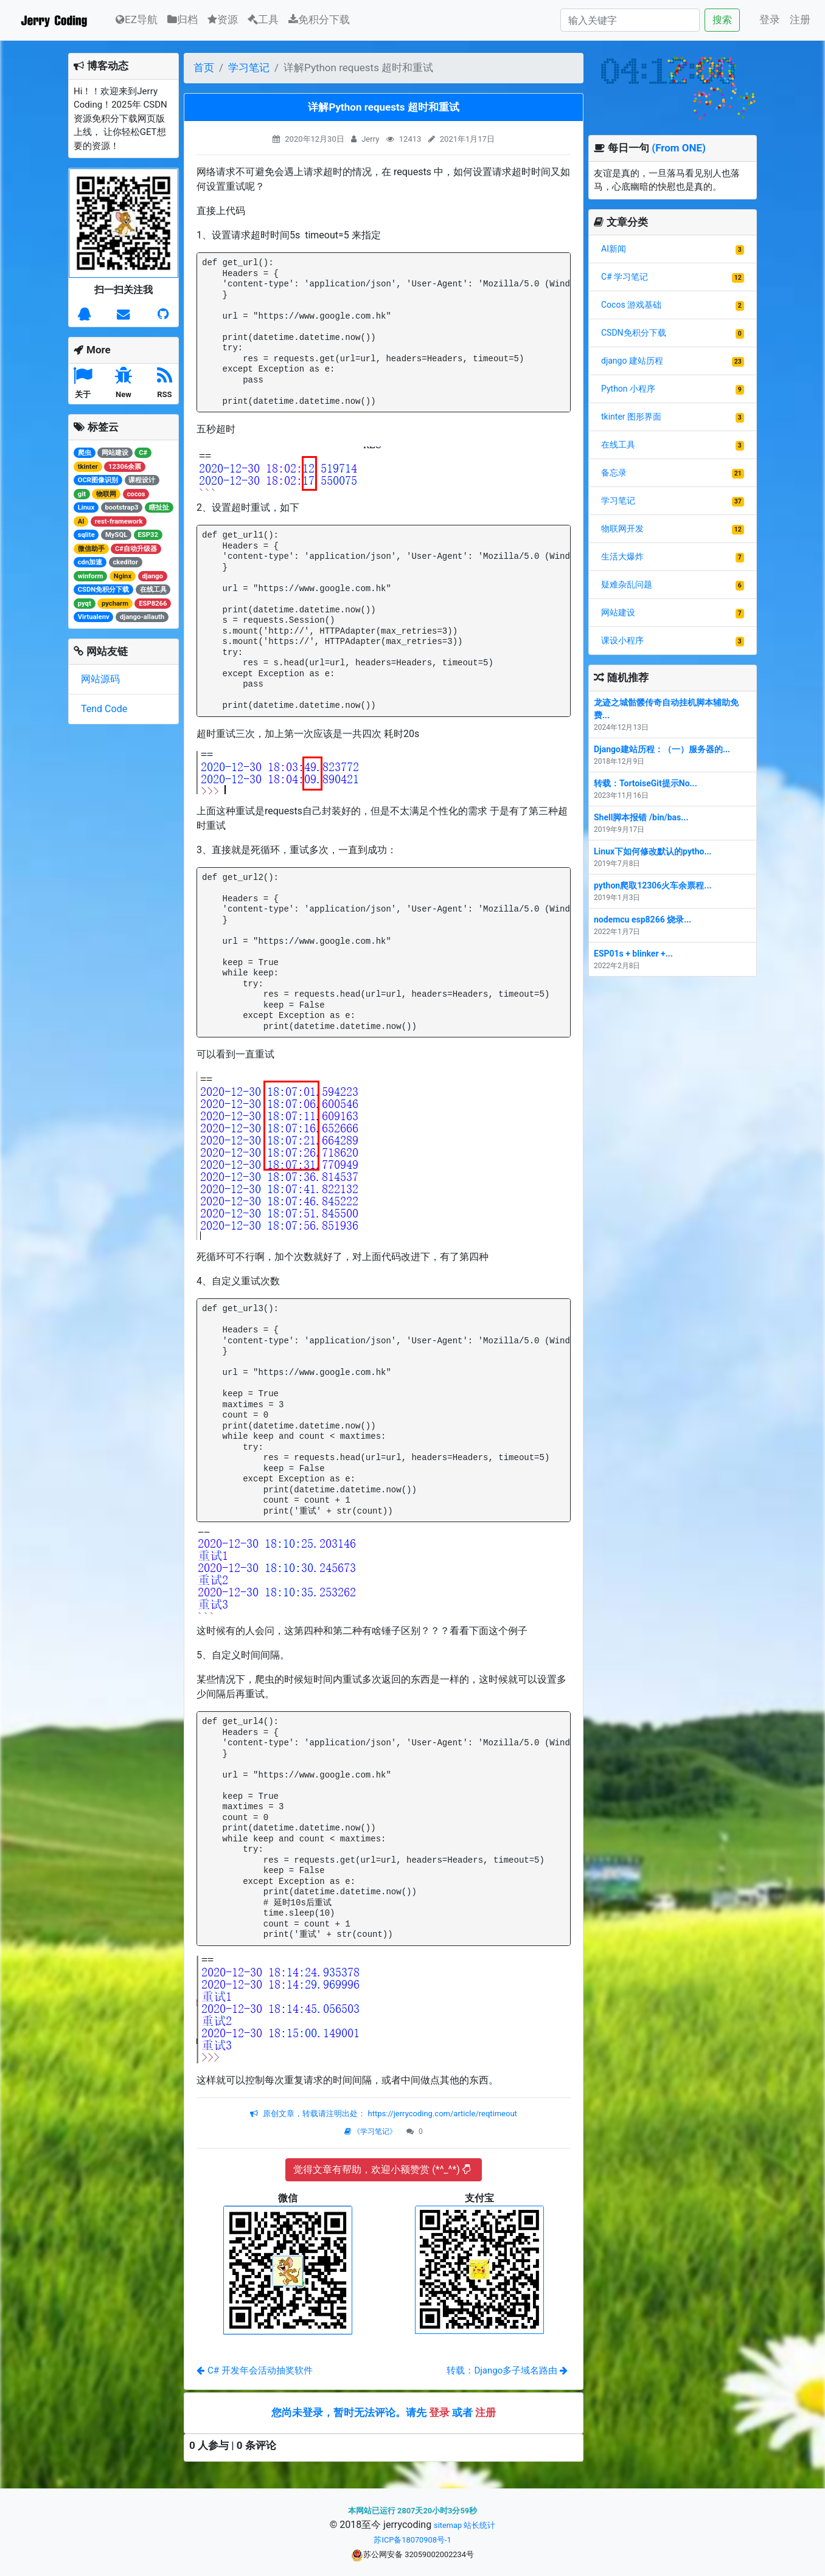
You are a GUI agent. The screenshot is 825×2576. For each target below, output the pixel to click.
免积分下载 (319, 19)
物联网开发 (622, 528)
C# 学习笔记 (624, 277)
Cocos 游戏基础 (631, 305)
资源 (222, 19)
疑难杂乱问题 (626, 584)
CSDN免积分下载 (633, 333)
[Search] (630, 20)
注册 (800, 19)
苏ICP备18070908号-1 (412, 2539)
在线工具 (618, 444)
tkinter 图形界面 (631, 416)
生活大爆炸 (622, 556)
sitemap (448, 2525)
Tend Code (104, 709)
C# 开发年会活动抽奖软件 (255, 2370)
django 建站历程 (632, 360)
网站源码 (100, 679)
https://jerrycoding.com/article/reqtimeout (441, 2113)
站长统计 (479, 2525)
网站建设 (618, 612)
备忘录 (614, 472)
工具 (263, 19)
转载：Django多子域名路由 (507, 2370)
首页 (203, 67)
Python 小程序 (628, 388)
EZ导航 (137, 19)
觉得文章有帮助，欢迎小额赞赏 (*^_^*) (381, 2169)
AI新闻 (613, 249)
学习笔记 (249, 67)
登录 (769, 19)
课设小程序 (622, 640)
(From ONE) (679, 148)
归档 (182, 19)
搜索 (722, 20)
